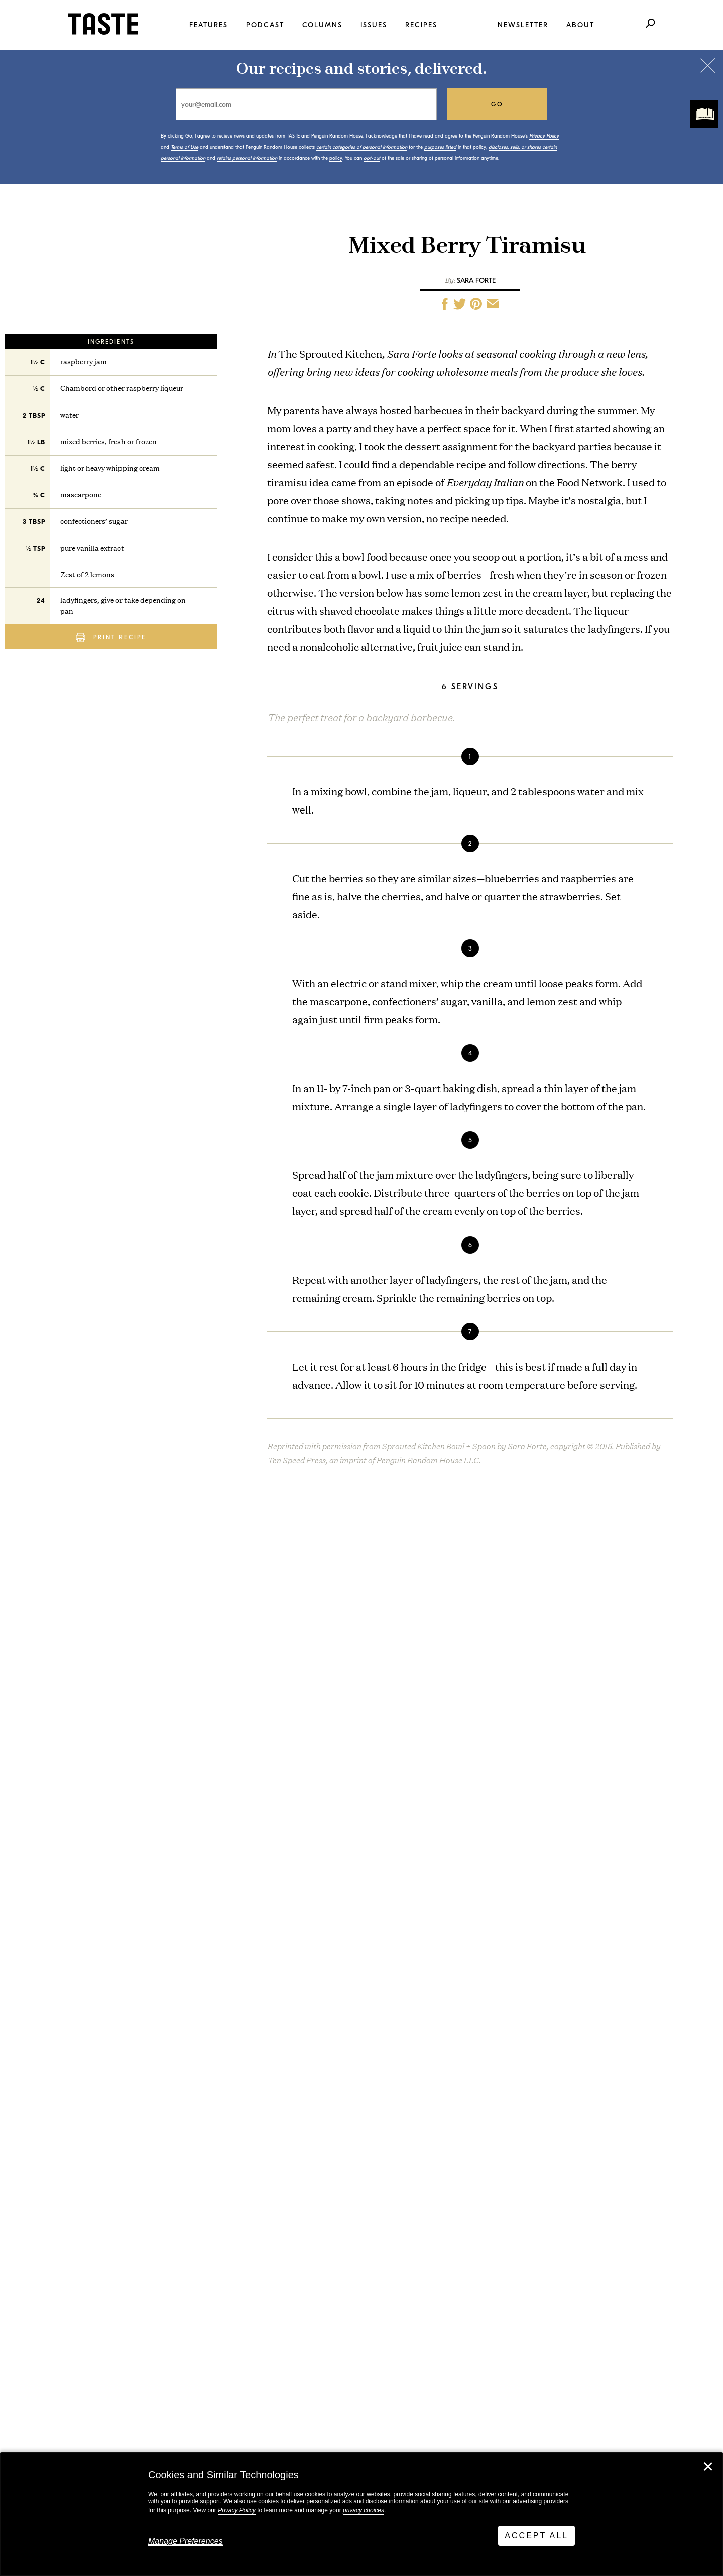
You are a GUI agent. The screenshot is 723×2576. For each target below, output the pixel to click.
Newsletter (523, 25)
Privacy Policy (237, 2510)
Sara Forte (476, 280)
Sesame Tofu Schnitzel (365, 1930)
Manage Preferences (185, 2541)
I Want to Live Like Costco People (167, 2014)
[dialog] (361, 2514)
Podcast (265, 25)
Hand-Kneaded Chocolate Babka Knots (384, 2051)
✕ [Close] (708, 2467)
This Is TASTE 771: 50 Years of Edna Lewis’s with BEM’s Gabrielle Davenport (168, 1940)
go (497, 104)
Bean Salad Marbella (359, 1991)
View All (71, 2147)
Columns (322, 25)
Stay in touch (185, 2312)
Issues (373, 25)
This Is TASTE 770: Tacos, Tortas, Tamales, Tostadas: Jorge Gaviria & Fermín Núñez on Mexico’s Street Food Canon (168, 2085)
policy (335, 158)
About (580, 25)
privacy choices (363, 2510)
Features (208, 25)
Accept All (536, 2535)
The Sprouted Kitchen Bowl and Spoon (361, 1571)
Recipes (421, 25)
